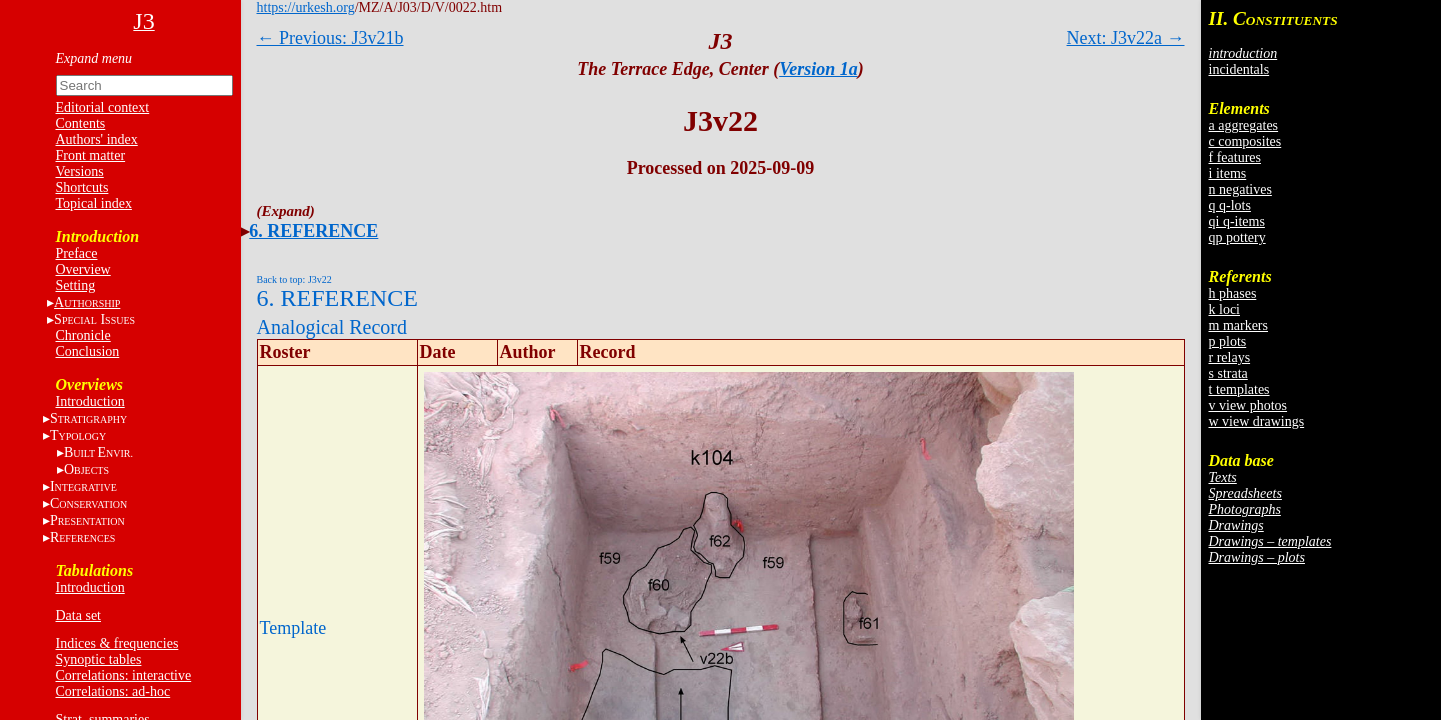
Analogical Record (332, 327)
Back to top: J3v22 (294, 279)
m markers (1238, 325)
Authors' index (97, 139)
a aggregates (1244, 125)
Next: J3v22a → (1126, 38)
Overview (83, 269)
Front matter (91, 155)
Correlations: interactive (124, 675)
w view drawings (1257, 421)
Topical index (94, 203)
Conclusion (88, 351)
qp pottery (1237, 237)
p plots (1228, 341)
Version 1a (818, 69)
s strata (1228, 373)
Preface (77, 253)
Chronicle (83, 335)
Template (293, 628)
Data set (78, 615)
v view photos (1248, 405)
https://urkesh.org (306, 7)
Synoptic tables (99, 659)
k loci (1225, 309)
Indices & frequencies (117, 643)
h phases (1233, 293)
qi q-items (1237, 221)
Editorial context (103, 107)
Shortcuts (82, 187)
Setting (76, 285)
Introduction (90, 401)
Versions (80, 171)
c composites (1245, 141)
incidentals (1239, 69)
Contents (81, 123)
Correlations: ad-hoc (113, 691)
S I (94, 319)
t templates (1239, 389)
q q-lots (1230, 205)
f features (1235, 157)
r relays (1230, 357)
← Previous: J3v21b (330, 38)
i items (1228, 173)
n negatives (1240, 189)
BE (98, 452)
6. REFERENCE (313, 231)
